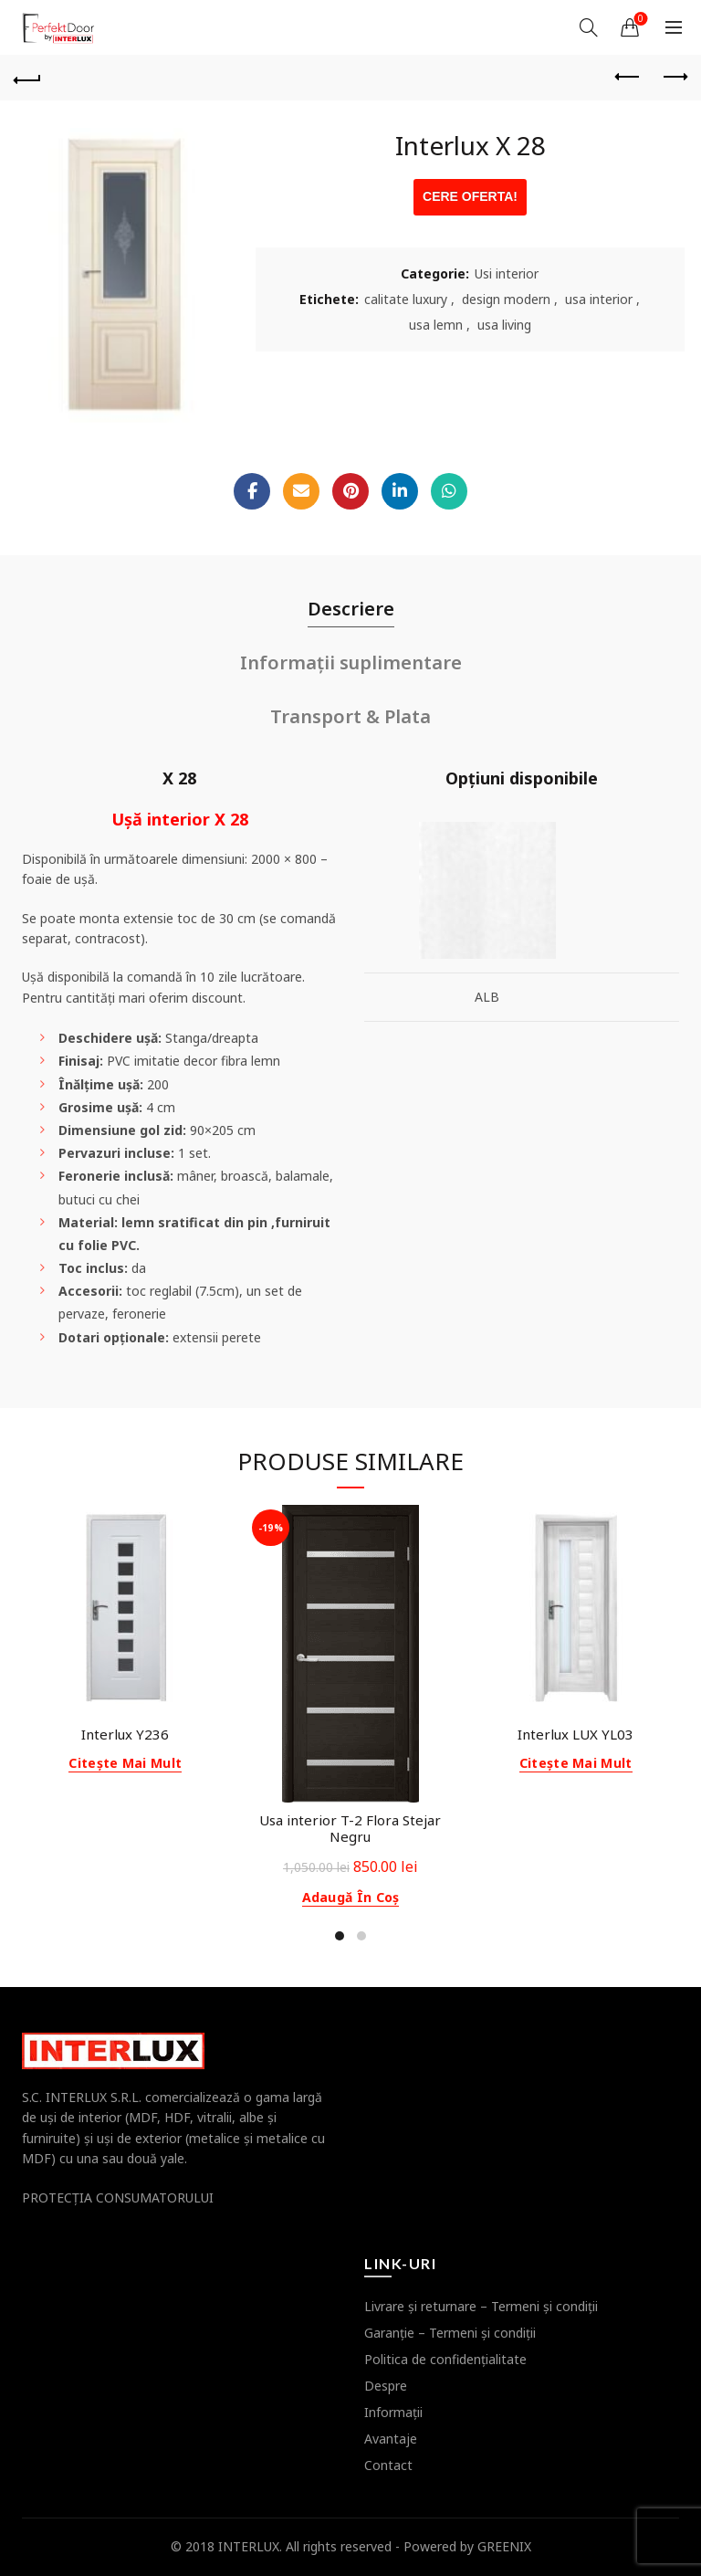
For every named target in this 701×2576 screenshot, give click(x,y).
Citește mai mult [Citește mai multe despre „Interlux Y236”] (125, 1763)
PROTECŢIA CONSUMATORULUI (118, 2197)
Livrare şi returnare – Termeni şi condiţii (481, 2306)
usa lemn (436, 324)
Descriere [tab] (351, 608)
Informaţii (393, 2412)
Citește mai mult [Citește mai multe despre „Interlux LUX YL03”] (576, 1763)
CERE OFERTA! (470, 196)
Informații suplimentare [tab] (351, 662)
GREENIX (504, 2546)
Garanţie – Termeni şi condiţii (450, 2332)
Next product (674, 77)
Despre (385, 2385)
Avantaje (390, 2438)
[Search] (588, 27)
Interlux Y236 (125, 1734)
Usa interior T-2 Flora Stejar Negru (350, 1828)
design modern (506, 299)
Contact (388, 2465)
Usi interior (507, 273)
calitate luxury (405, 299)
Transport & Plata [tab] (350, 716)
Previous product (628, 77)
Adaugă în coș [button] (351, 1897)
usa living (504, 324)
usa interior (599, 299)
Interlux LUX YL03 (575, 1734)
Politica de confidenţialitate (445, 2359)
